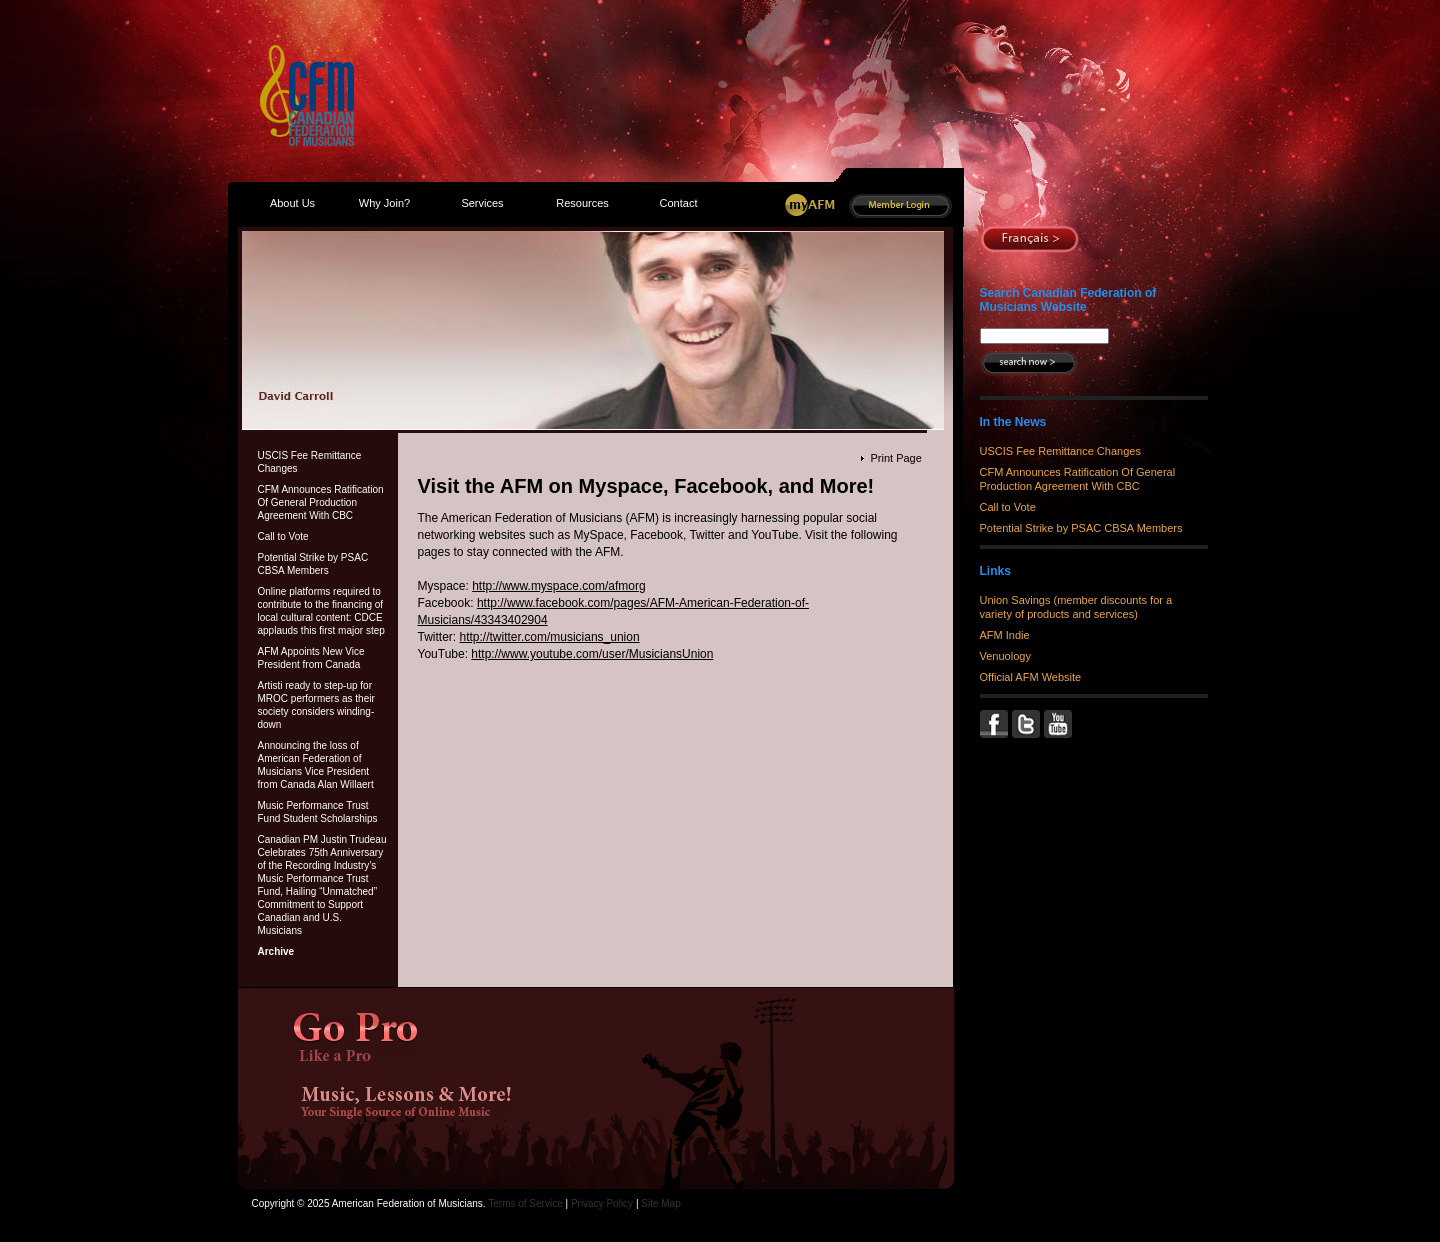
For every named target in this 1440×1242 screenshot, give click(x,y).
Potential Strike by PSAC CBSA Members (313, 564)
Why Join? (384, 203)
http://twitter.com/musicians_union (550, 637)
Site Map (660, 1203)
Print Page (895, 458)
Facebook (996, 724)
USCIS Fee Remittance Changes (310, 462)
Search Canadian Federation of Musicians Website (1068, 300)
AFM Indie (1005, 635)
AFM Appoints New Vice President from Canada (311, 658)
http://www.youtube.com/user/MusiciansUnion (592, 654)
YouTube (1060, 724)
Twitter (1028, 724)
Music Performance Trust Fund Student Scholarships (318, 812)
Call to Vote (283, 536)
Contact (679, 203)
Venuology (1005, 656)
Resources (582, 203)
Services (482, 203)
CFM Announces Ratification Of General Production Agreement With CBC (321, 502)
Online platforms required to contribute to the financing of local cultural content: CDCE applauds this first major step (321, 611)
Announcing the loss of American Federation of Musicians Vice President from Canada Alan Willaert (316, 765)
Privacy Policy (602, 1203)
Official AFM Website (1031, 677)
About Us (292, 203)
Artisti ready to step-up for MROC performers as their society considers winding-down (316, 705)
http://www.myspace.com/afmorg (558, 586)
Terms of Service (525, 1203)
